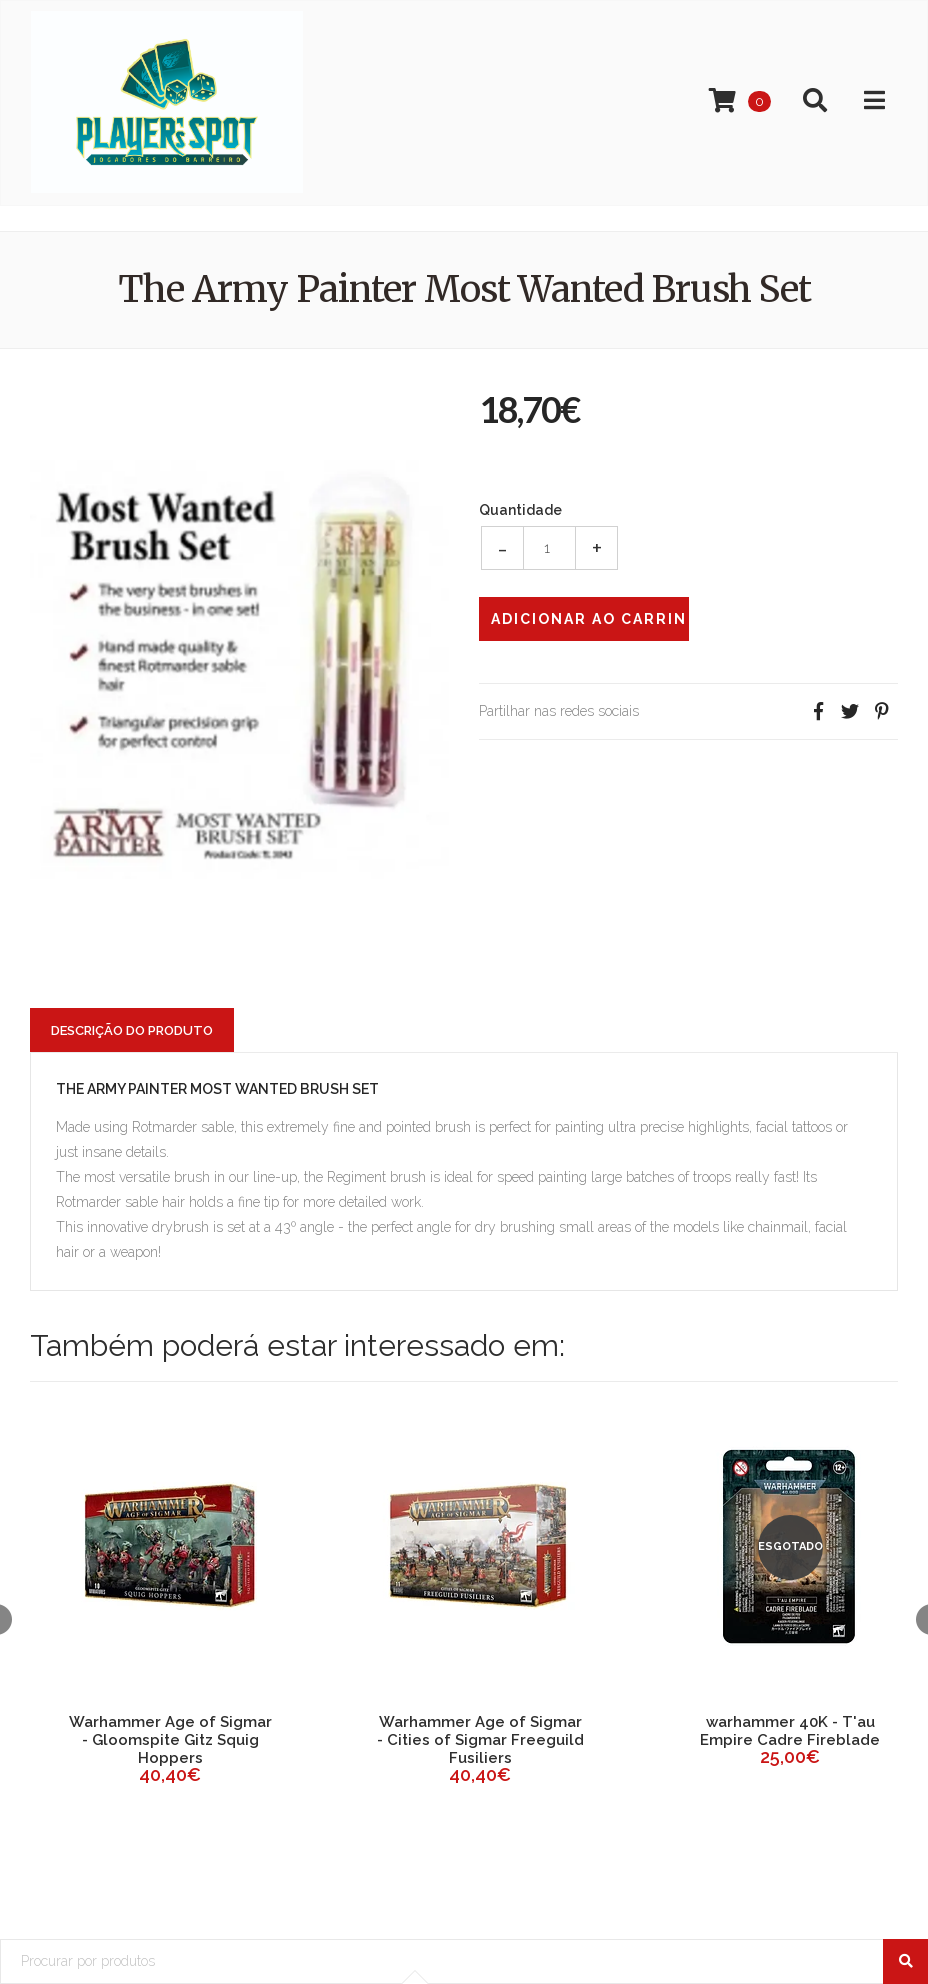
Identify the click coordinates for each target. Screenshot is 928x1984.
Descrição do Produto (132, 1030)
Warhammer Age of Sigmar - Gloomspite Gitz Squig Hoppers (170, 1740)
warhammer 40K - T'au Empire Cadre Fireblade (790, 1731)
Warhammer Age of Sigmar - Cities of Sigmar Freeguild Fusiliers (480, 1740)
